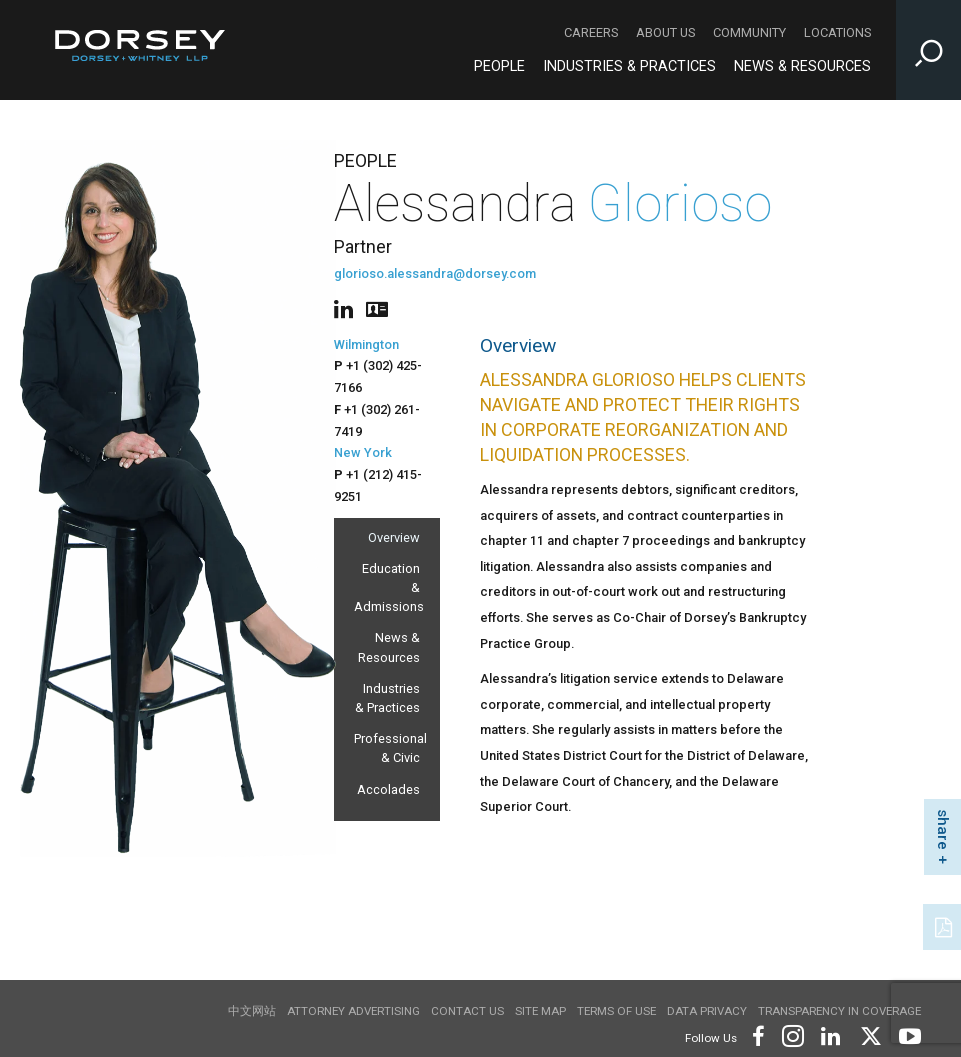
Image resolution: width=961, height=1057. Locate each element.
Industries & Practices (387, 698)
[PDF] (945, 925)
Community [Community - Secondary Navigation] (749, 32)
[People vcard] (377, 307)
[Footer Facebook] (757, 1034)
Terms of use (616, 1011)
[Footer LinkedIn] (831, 1034)
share (943, 829)
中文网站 (252, 1011)
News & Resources (389, 647)
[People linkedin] (347, 307)
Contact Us (467, 1011)
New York (363, 452)
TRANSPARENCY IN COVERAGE (839, 1011)
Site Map (540, 1011)
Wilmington (366, 344)
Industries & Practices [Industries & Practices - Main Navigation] (629, 66)
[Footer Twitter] (870, 1034)
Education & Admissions (386, 587)
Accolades (388, 789)
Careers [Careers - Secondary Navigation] (591, 32)
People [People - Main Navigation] (499, 66)
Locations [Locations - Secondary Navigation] (837, 32)
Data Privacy (707, 1011)
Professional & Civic (386, 748)
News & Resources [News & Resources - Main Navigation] (802, 66)
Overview (394, 537)
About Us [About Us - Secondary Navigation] (665, 32)
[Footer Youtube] (906, 1034)
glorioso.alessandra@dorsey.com (435, 273)
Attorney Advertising (353, 1011)
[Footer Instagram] (792, 1034)
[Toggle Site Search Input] (928, 50)
